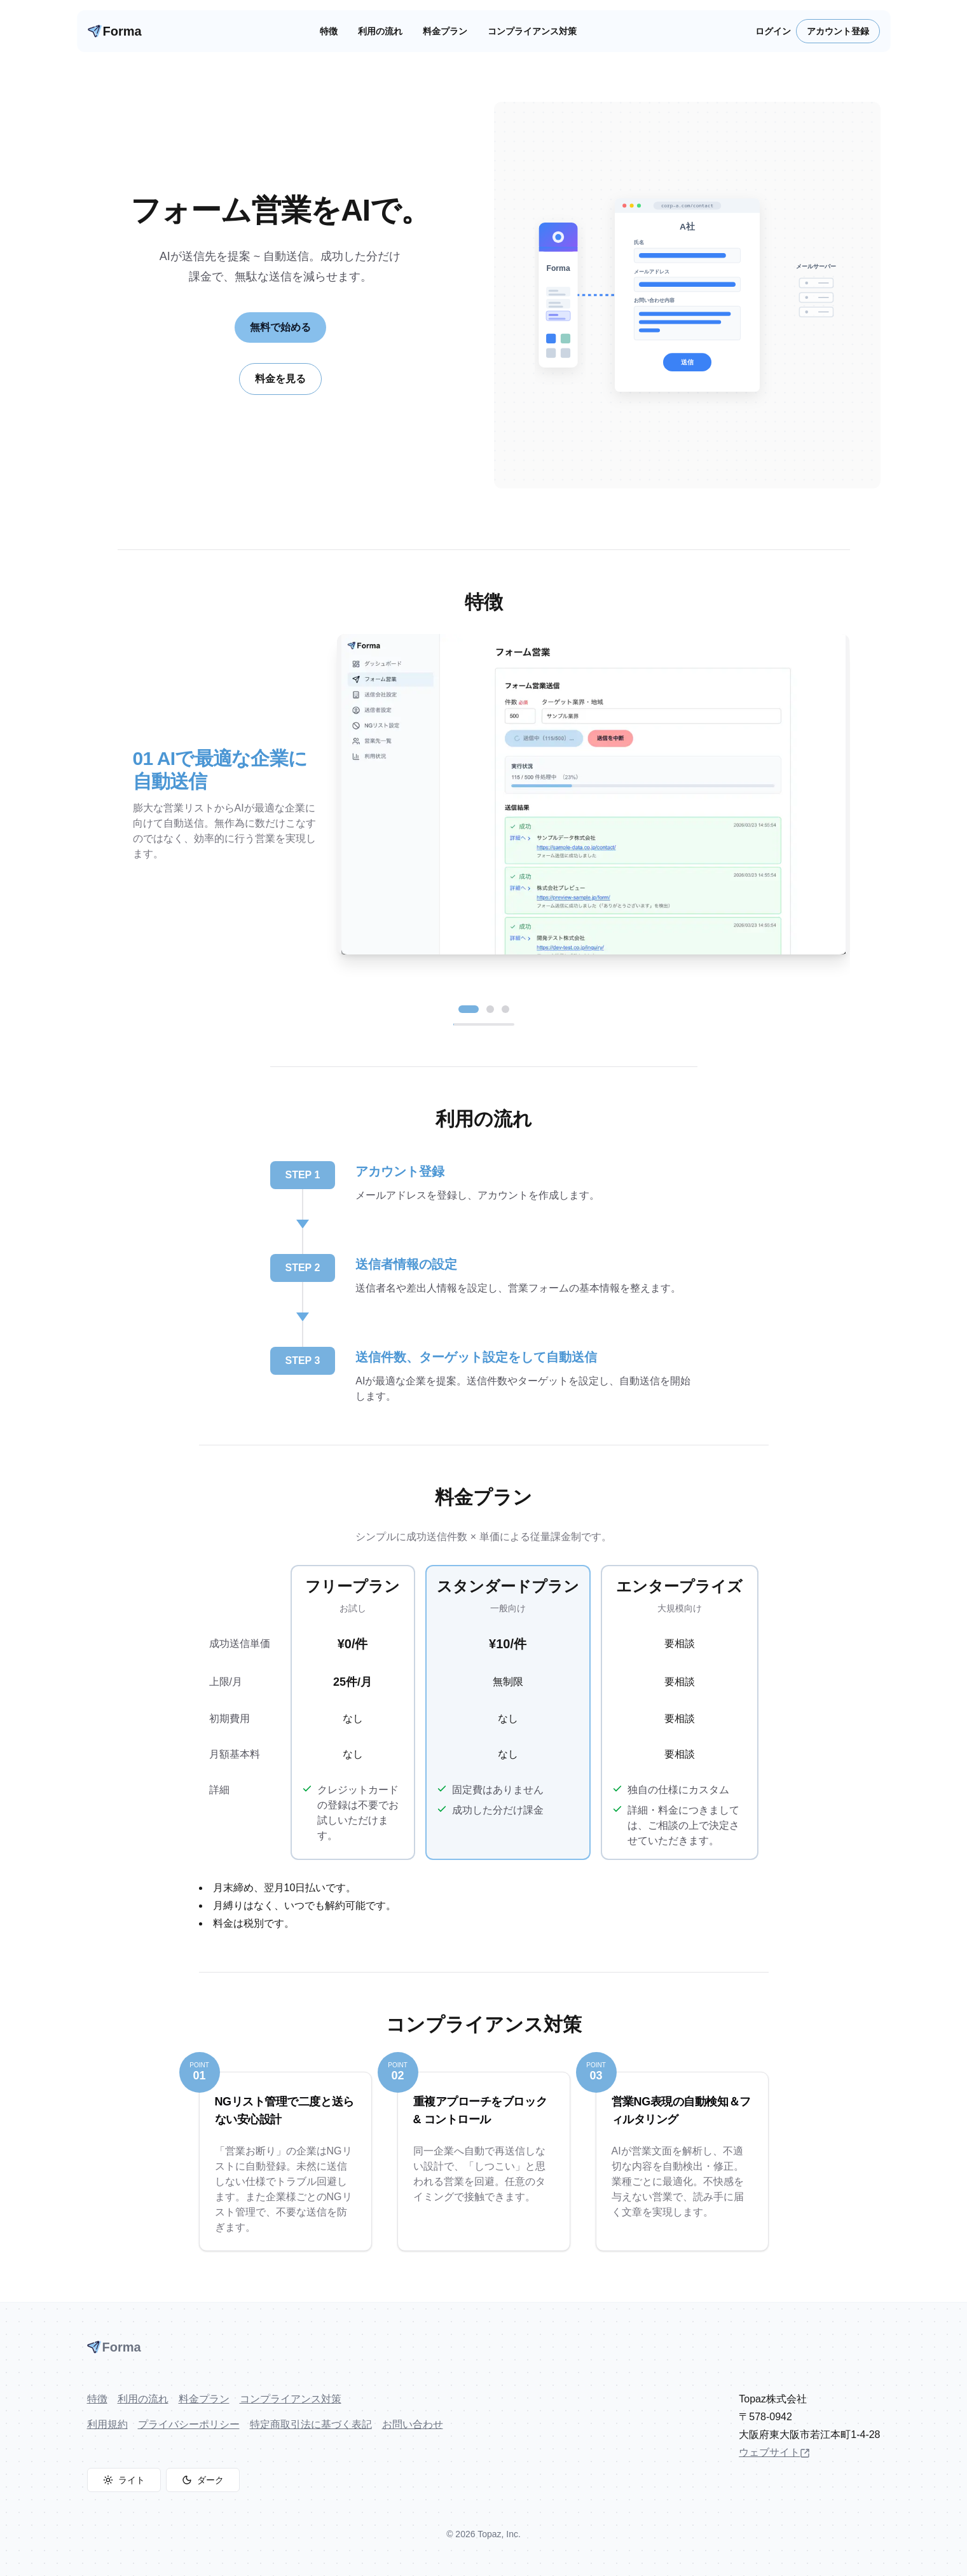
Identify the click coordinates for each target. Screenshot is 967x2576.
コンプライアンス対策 (532, 31)
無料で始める (280, 327)
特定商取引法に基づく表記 (311, 2424)
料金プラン (445, 31)
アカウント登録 (838, 31)
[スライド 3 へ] (505, 1009)
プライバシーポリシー (189, 2424)
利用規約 (107, 2424)
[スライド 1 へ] (468, 1009)
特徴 (329, 31)
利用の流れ (380, 31)
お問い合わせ (412, 2424)
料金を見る (280, 378)
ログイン (773, 31)
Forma (115, 31)
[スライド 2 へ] (490, 1009)
